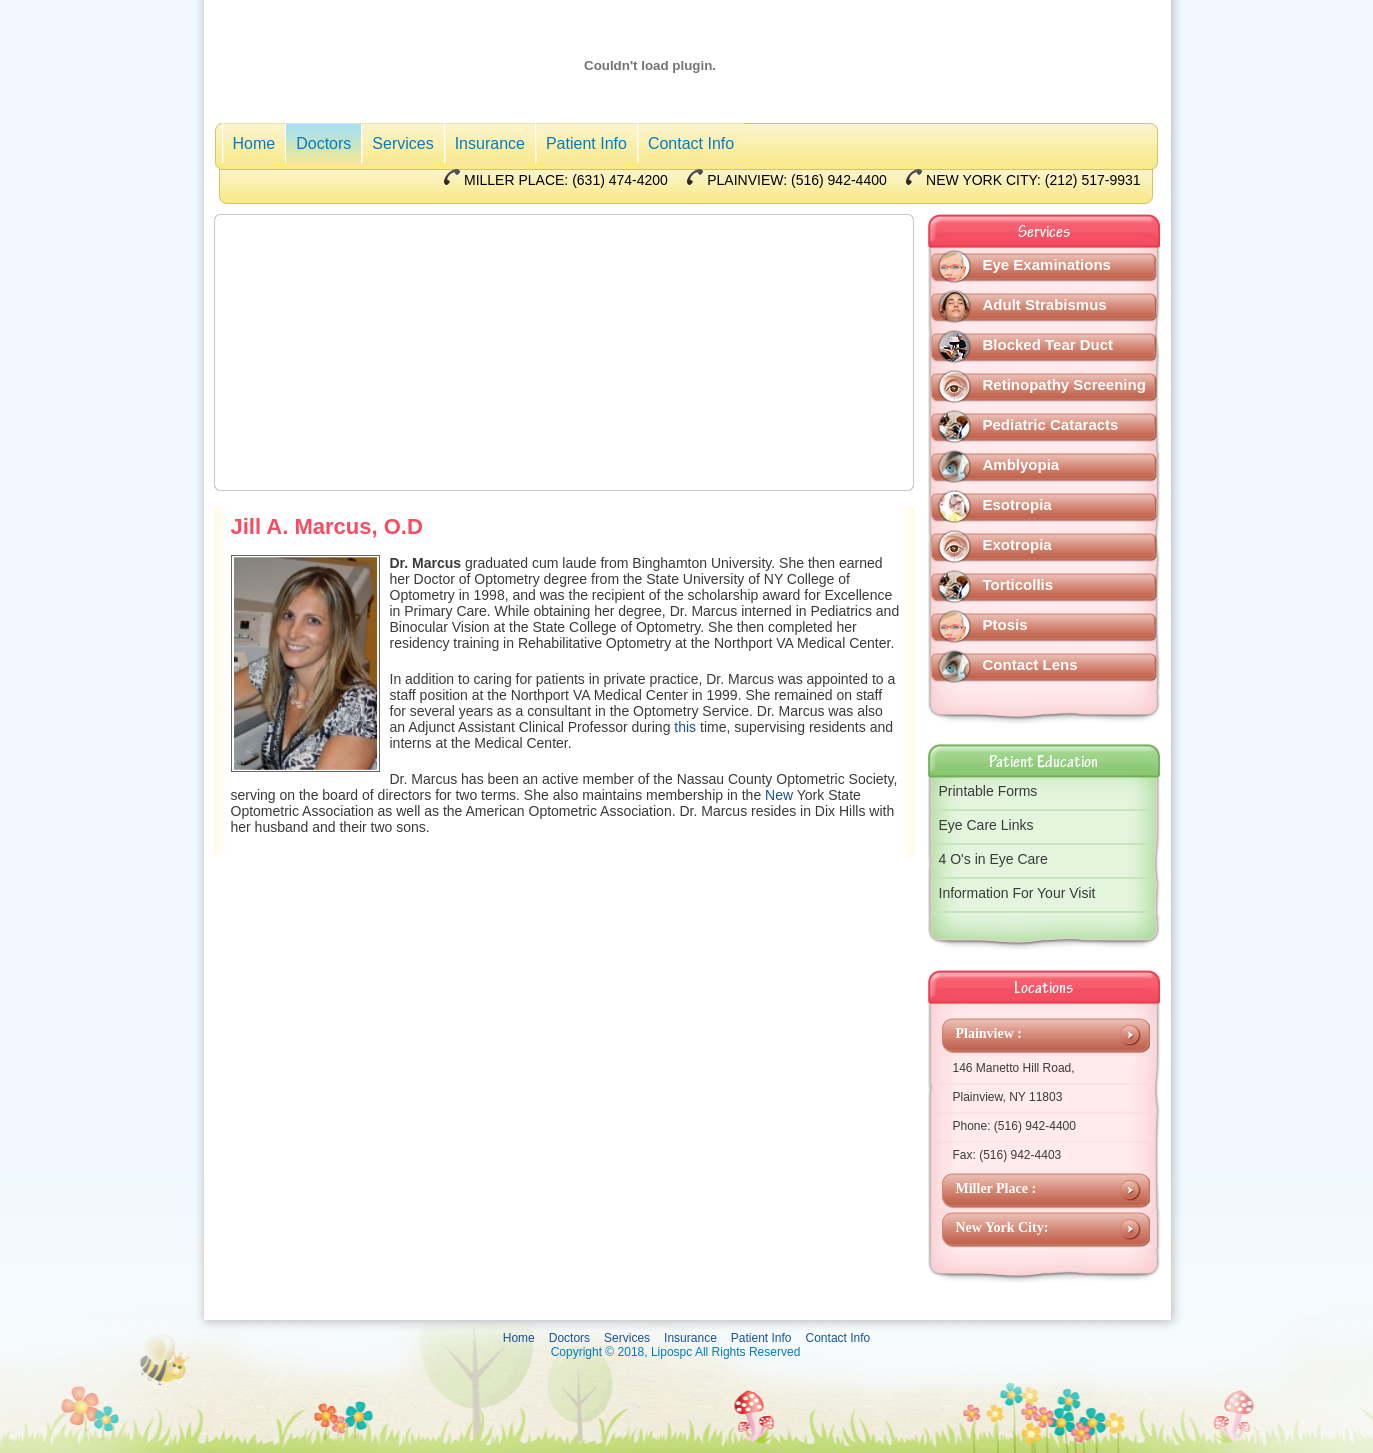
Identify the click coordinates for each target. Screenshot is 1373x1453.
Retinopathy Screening (1064, 384)
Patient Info (586, 143)
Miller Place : (996, 1188)
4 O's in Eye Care (993, 859)
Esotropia (1017, 504)
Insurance (490, 143)
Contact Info (691, 143)
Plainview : (989, 1033)
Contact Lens (1030, 664)
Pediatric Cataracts (1051, 424)
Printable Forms (988, 791)
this (685, 727)
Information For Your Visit (1017, 893)
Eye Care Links (986, 825)
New (779, 795)
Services (402, 143)
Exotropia (1017, 544)
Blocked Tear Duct (1048, 344)
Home (254, 143)
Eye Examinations (1047, 264)
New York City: (1002, 1227)
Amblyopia (1021, 464)
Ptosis (1005, 624)
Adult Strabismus (1045, 304)
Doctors (323, 143)
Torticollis (1018, 584)
